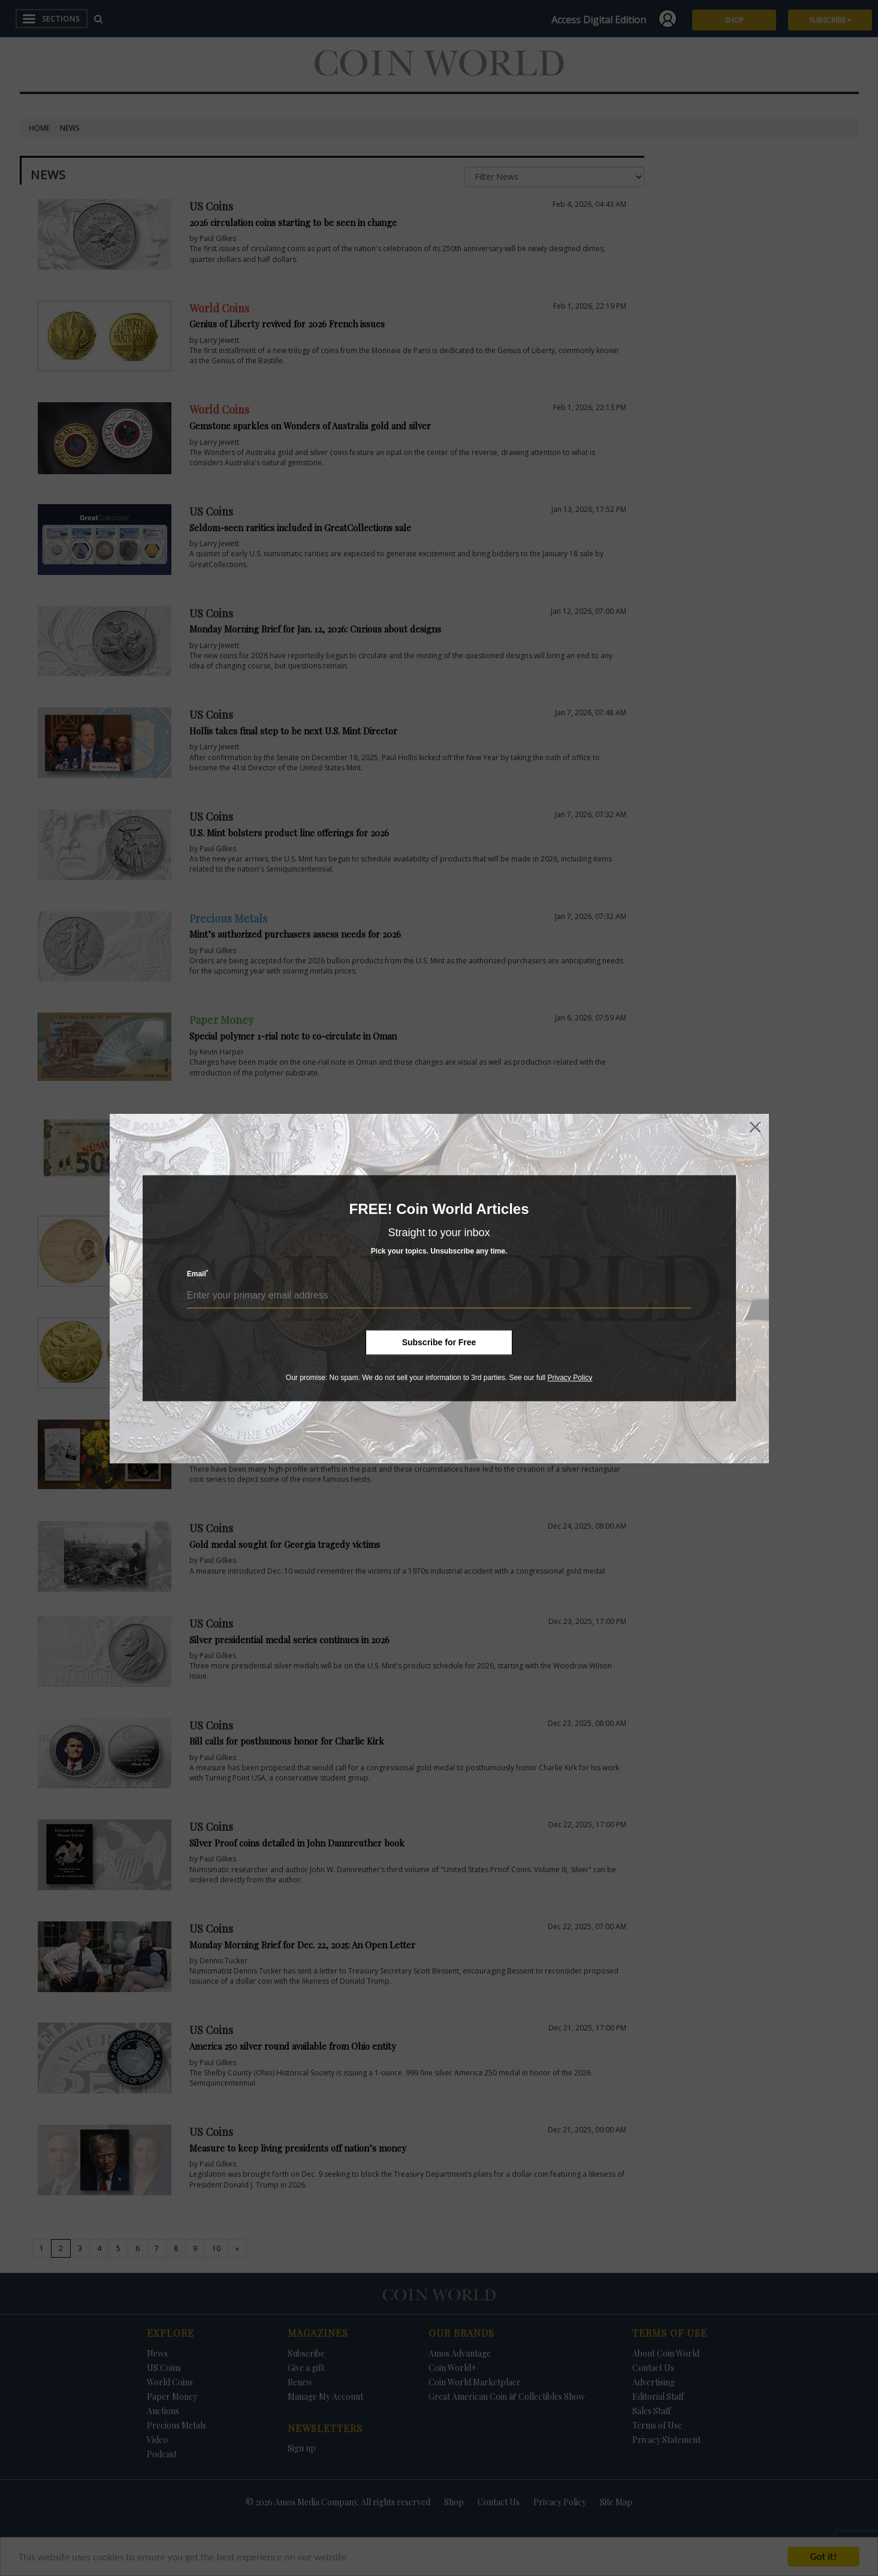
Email (198, 1273)
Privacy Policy (569, 1377)
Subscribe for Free (439, 1342)
